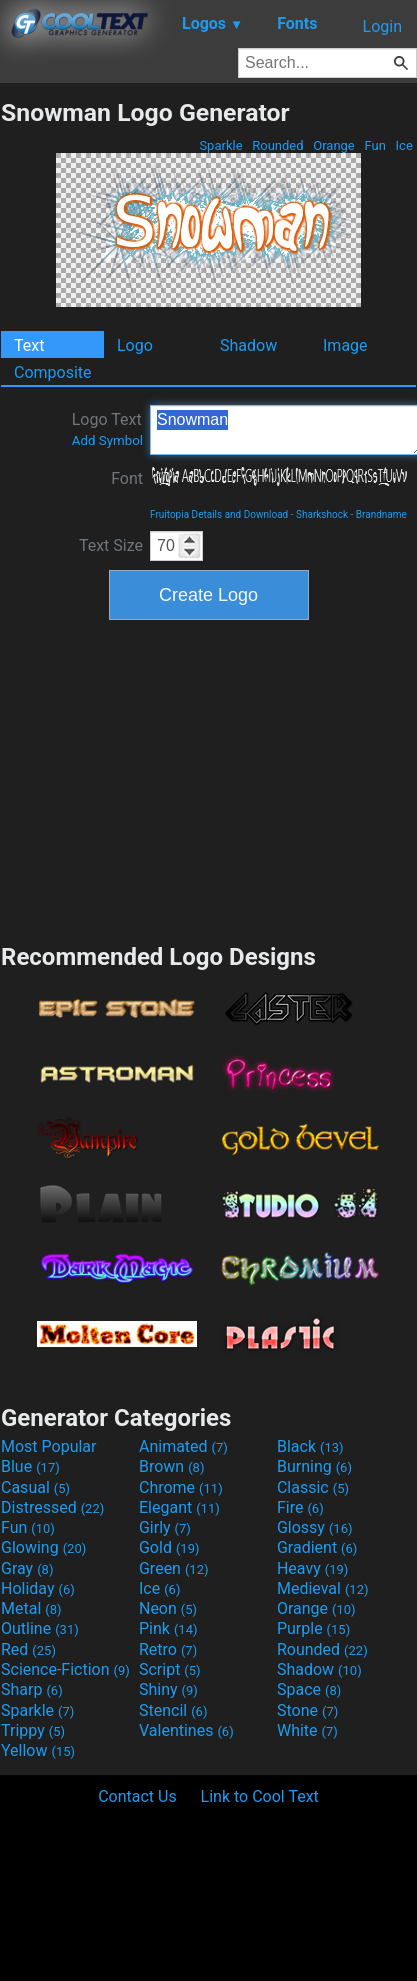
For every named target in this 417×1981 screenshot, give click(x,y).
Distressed (52, 1507)
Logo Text (107, 429)
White (307, 1730)
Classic (313, 1487)
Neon (168, 1608)
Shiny (168, 1689)
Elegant (179, 1507)
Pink (168, 1628)
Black (310, 1446)
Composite (53, 372)
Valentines (186, 1730)
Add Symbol (107, 440)
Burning (314, 1466)
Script (170, 1669)
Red (28, 1649)
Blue (30, 1466)
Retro (168, 1649)
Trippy (33, 1730)
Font (127, 478)
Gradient (317, 1547)
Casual (35, 1487)
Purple (313, 1628)
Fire (300, 1507)
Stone (307, 1710)
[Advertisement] (209, 779)
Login (382, 26)
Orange (334, 145)
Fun (375, 145)
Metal (31, 1608)
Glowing (43, 1547)
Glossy (315, 1527)
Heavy (312, 1568)
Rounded (278, 145)
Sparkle (221, 145)
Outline (40, 1628)
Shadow (248, 345)
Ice (404, 145)
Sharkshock (322, 514)
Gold (169, 1547)
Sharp (32, 1689)
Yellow (38, 1750)
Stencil (173, 1710)
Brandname (381, 514)
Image (345, 345)
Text (29, 345)
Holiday (38, 1588)
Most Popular (49, 1446)
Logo (135, 345)
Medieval (323, 1588)
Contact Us (137, 1796)
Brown (171, 1466)
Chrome (181, 1487)
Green (174, 1568)
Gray (27, 1568)
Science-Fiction (65, 1669)
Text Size (111, 545)
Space (309, 1689)
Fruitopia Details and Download (219, 514)
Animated (183, 1446)
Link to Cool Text (260, 1796)
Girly (165, 1527)
